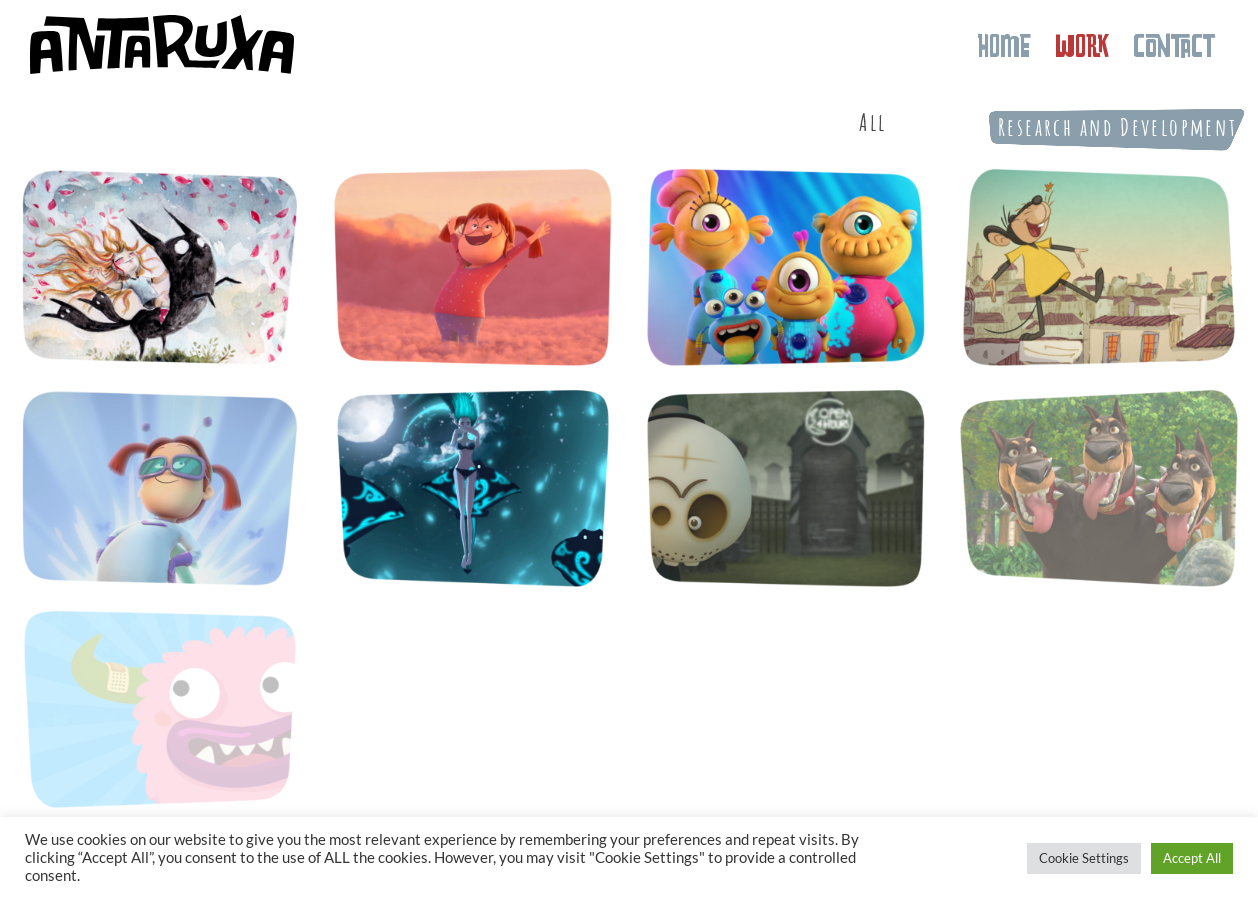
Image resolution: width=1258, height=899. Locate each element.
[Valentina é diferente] (1099, 267)
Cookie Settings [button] (1084, 858)
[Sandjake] (473, 488)
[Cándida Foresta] (160, 267)
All (872, 122)
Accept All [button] (1192, 858)
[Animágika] (1099, 488)
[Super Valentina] (160, 488)
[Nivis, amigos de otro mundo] (786, 267)
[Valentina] (473, 267)
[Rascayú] (786, 488)
